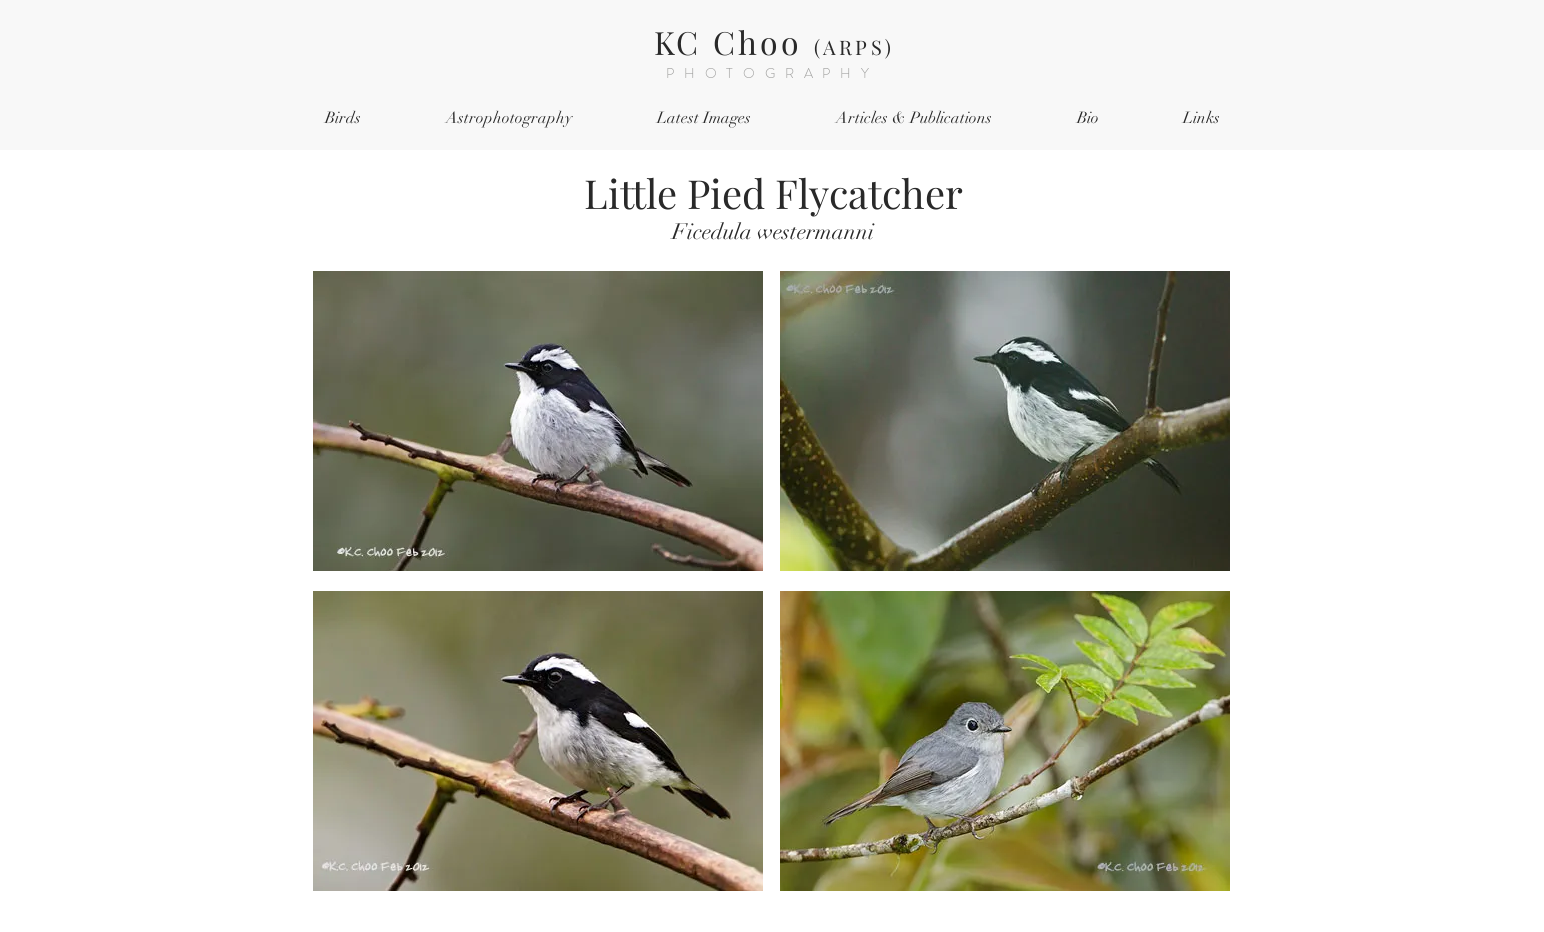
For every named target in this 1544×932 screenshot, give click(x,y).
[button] (342, 118)
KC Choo (774, 41)
